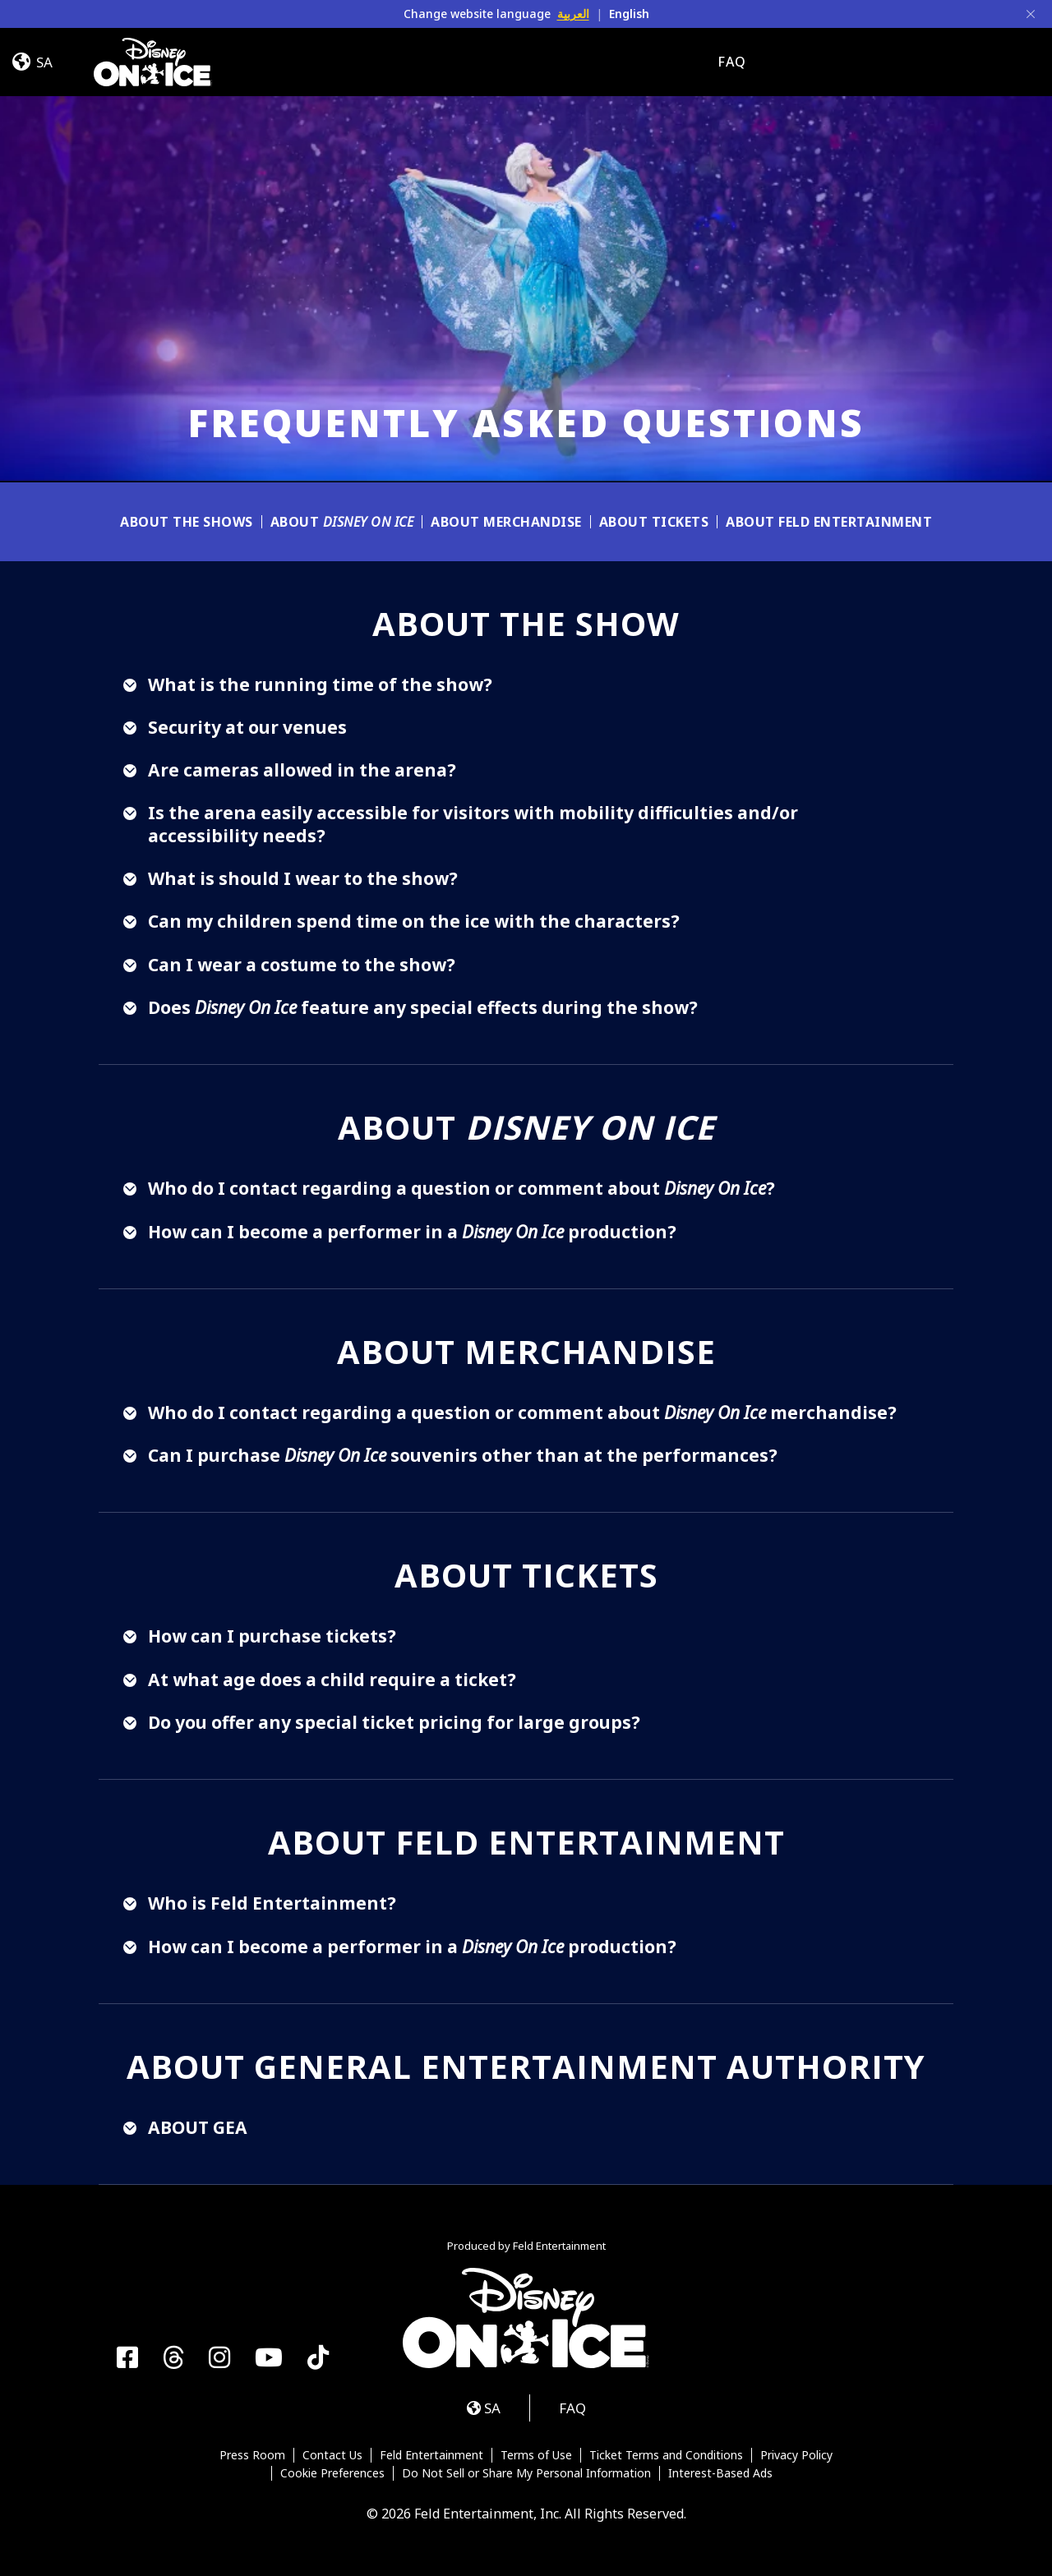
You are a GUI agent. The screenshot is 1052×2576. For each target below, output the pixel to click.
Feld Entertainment (431, 2455)
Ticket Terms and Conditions (666, 2455)
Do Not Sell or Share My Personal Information (526, 2473)
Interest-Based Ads (720, 2473)
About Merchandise (506, 522)
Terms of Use (536, 2455)
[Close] (1031, 14)
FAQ (731, 62)
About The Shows (186, 522)
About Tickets (654, 522)
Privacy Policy (796, 2455)
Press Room (252, 2455)
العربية (573, 13)
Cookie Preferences (332, 2473)
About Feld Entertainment (829, 522)
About (342, 522)
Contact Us (332, 2455)
